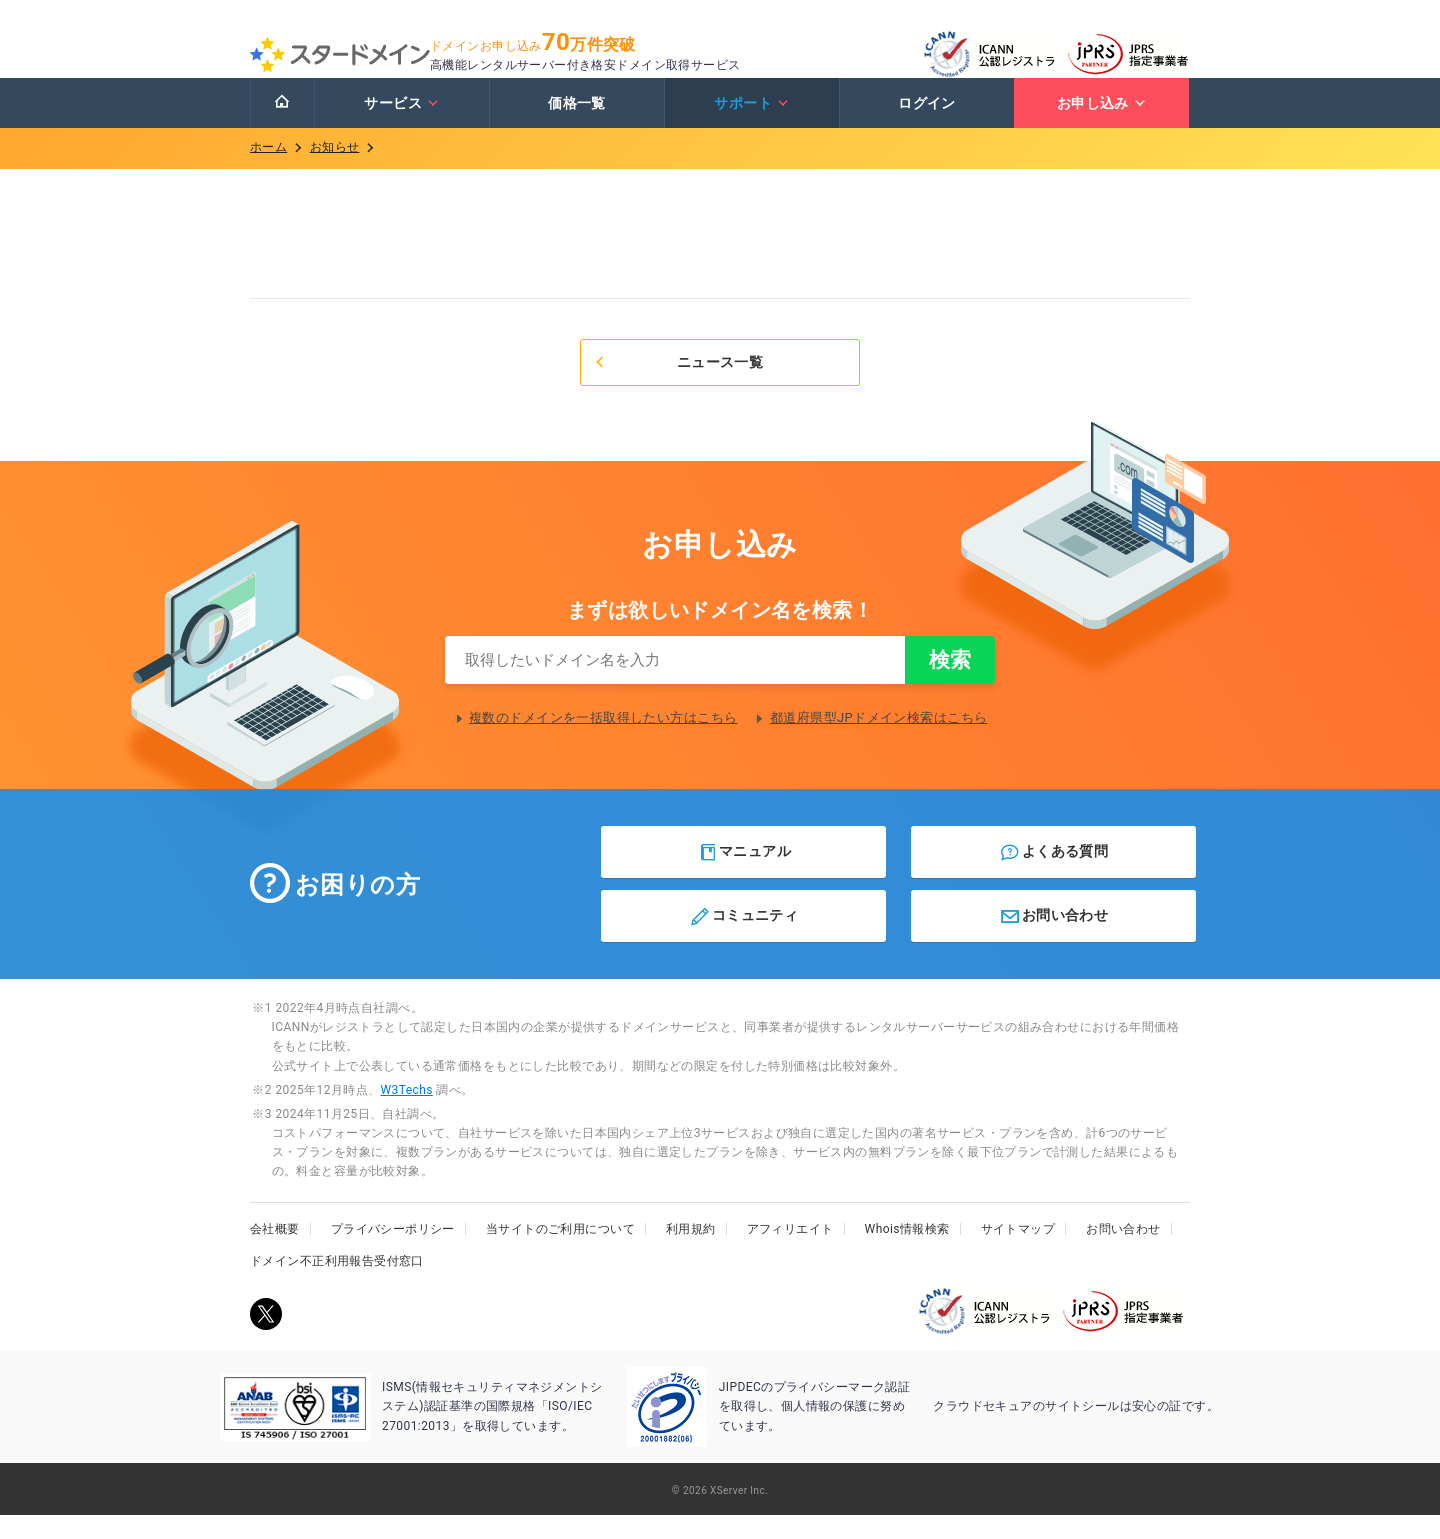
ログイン (927, 123)
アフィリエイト (790, 1253)
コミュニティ (743, 940)
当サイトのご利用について (560, 1253)
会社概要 (275, 1253)
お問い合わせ (1053, 940)
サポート (751, 123)
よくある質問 (1053, 876)
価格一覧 (577, 123)
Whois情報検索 (907, 1253)
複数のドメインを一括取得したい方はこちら (603, 741)
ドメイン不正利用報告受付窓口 (337, 1285)
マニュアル (744, 876)
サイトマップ (1018, 1253)
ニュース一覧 (678, 382)
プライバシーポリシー (393, 1253)
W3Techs (406, 1114)
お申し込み (1102, 123)
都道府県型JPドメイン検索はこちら (879, 741)
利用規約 (691, 1253)
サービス (401, 123)
